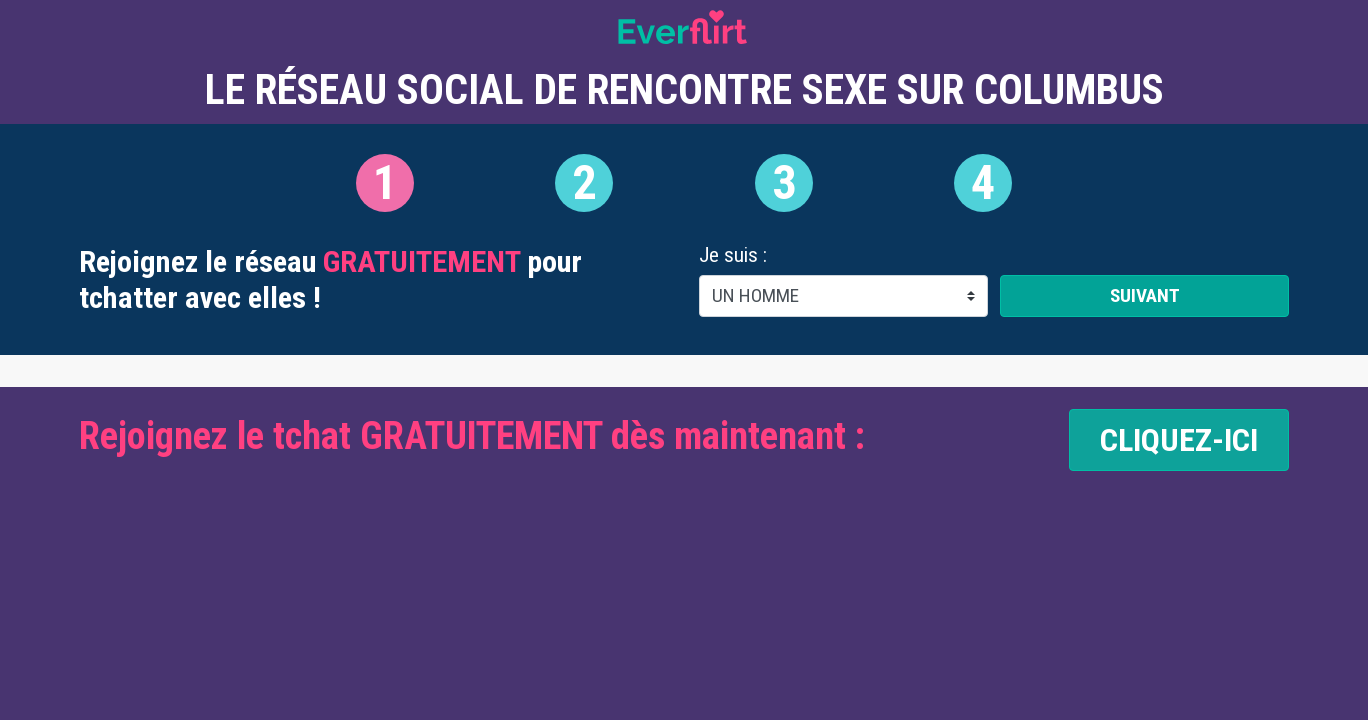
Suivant (1145, 295)
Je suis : (733, 256)
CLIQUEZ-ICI (1179, 440)
